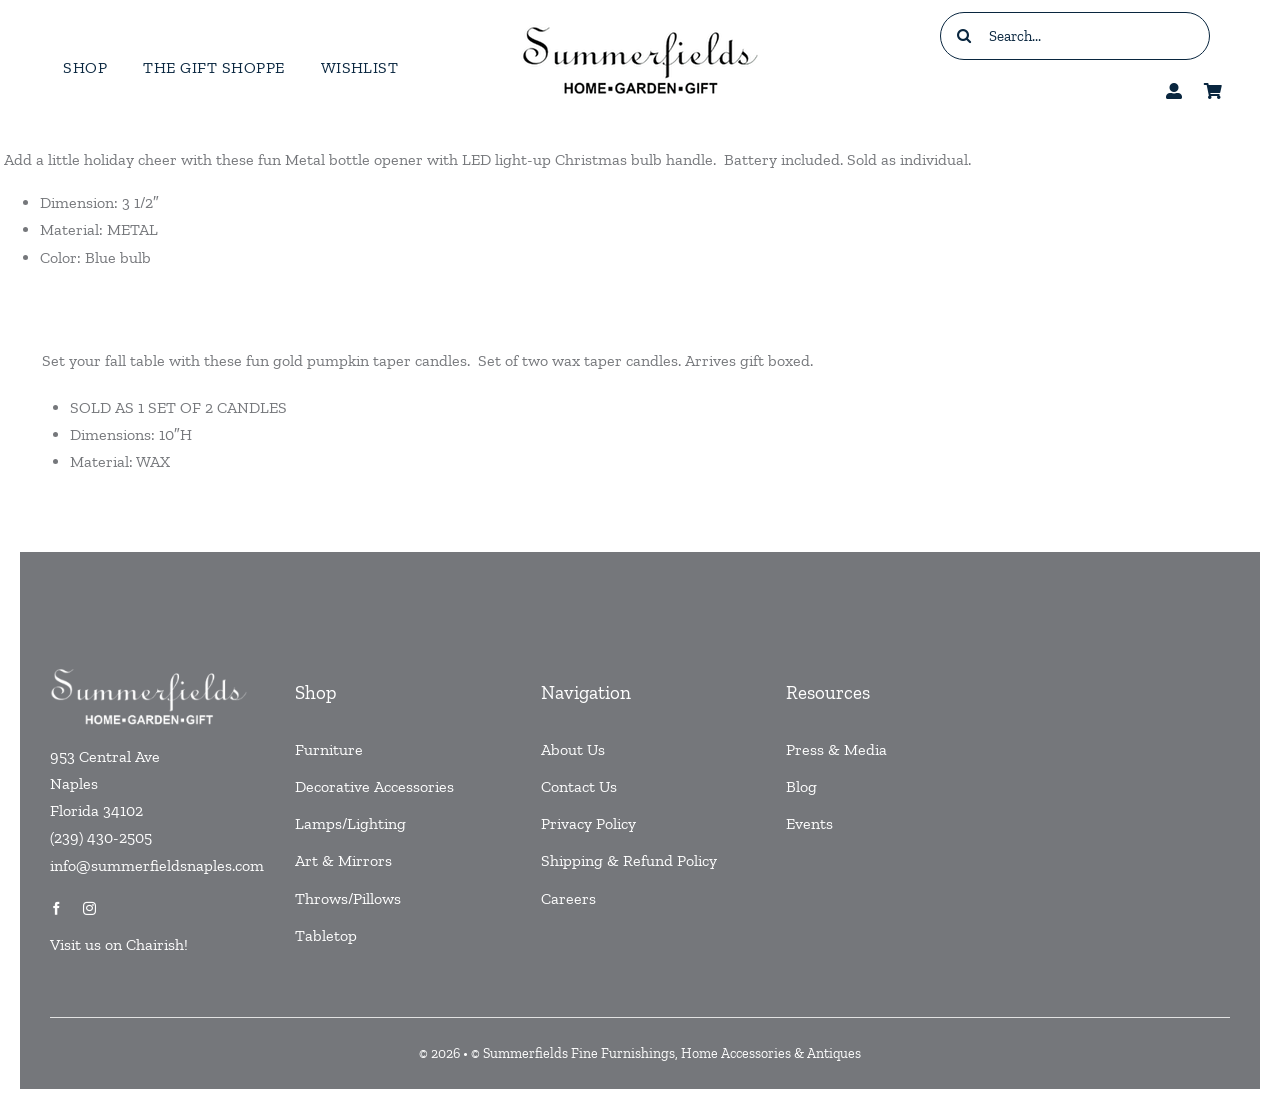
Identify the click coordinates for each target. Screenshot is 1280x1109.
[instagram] (89, 908)
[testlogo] (640, 25)
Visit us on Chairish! (119, 944)
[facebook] (56, 908)
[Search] (964, 36)
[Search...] (1075, 36)
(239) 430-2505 (101, 837)
